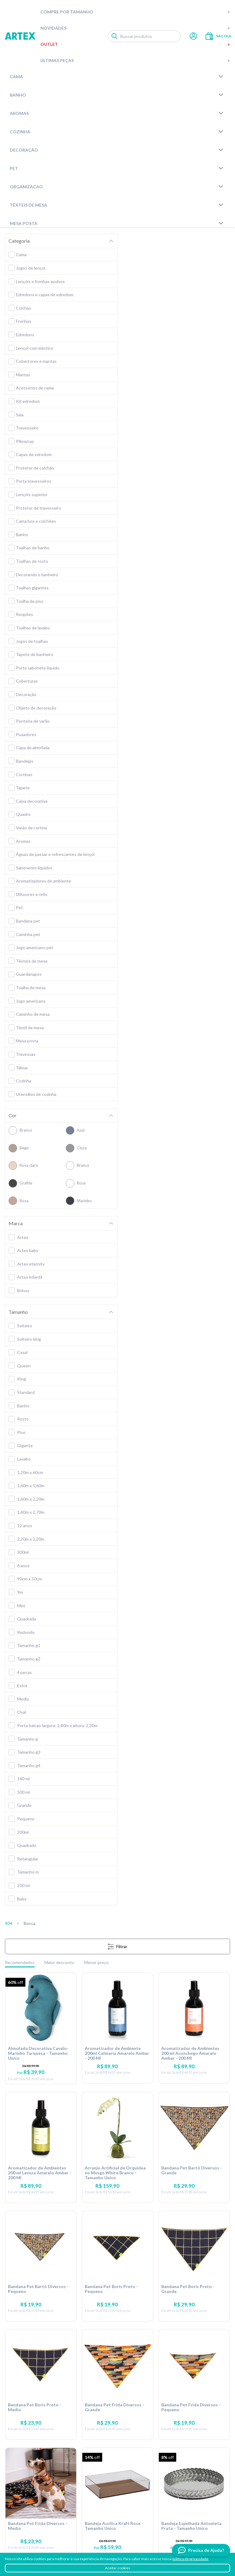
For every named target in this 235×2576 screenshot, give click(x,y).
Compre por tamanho (135, 12)
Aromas (117, 113)
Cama (117, 76)
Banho (117, 94)
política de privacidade (190, 2558)
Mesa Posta (117, 223)
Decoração (117, 150)
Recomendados (20, 1962)
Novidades (135, 28)
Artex (20, 36)
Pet (117, 168)
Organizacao (117, 186)
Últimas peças (135, 60)
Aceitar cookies (117, 2568)
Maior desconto (59, 1962)
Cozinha (117, 131)
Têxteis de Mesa (117, 205)
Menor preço (96, 1962)
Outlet (135, 44)
